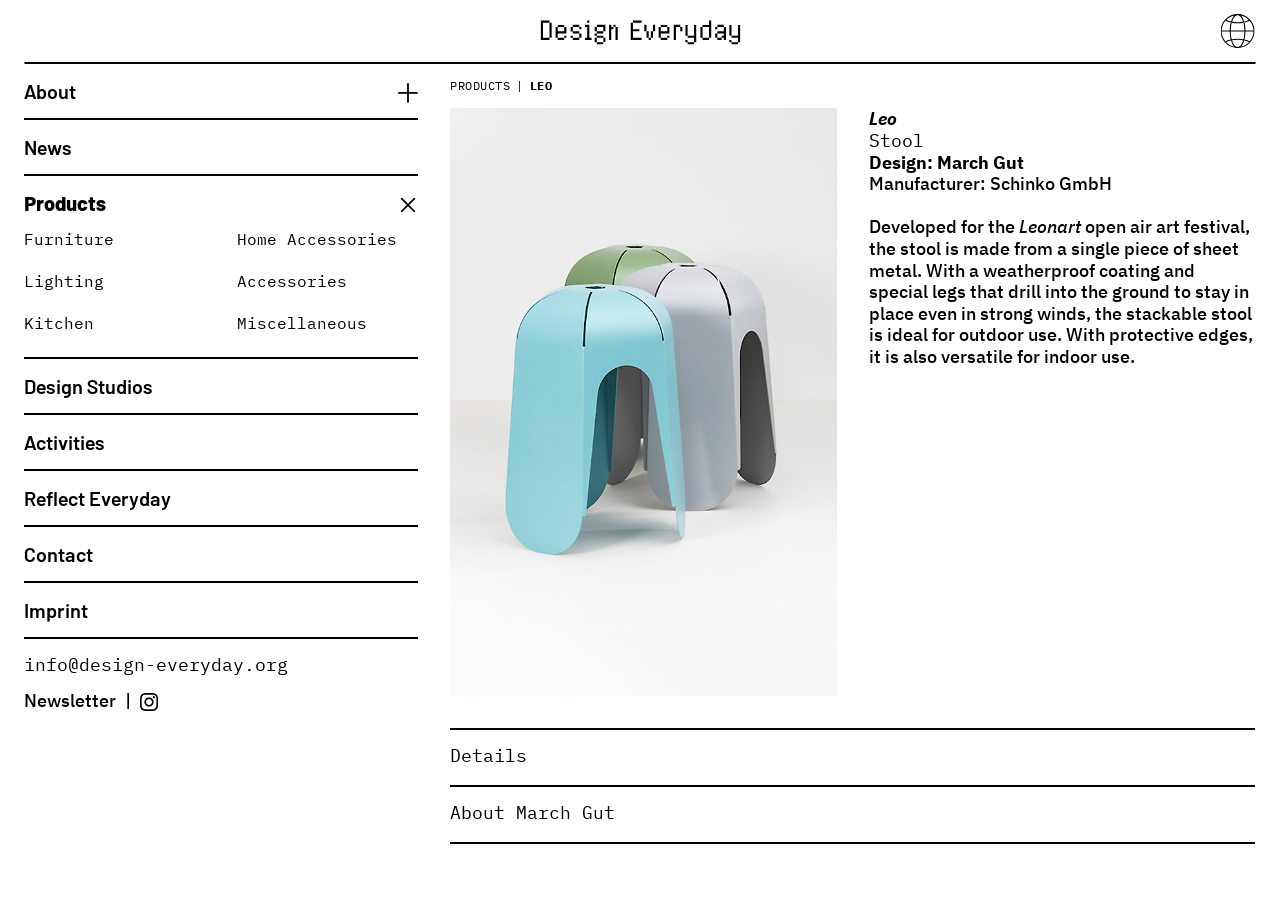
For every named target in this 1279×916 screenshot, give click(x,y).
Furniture (69, 239)
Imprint (56, 610)
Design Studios (88, 386)
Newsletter (70, 700)
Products (65, 203)
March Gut (980, 162)
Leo (541, 85)
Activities (64, 442)
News (48, 147)
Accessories (292, 281)
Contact (58, 554)
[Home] (640, 29)
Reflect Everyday (97, 498)
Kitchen (59, 323)
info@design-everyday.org (156, 664)
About (50, 91)
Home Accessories (317, 239)
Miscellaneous (302, 323)
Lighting (64, 281)
